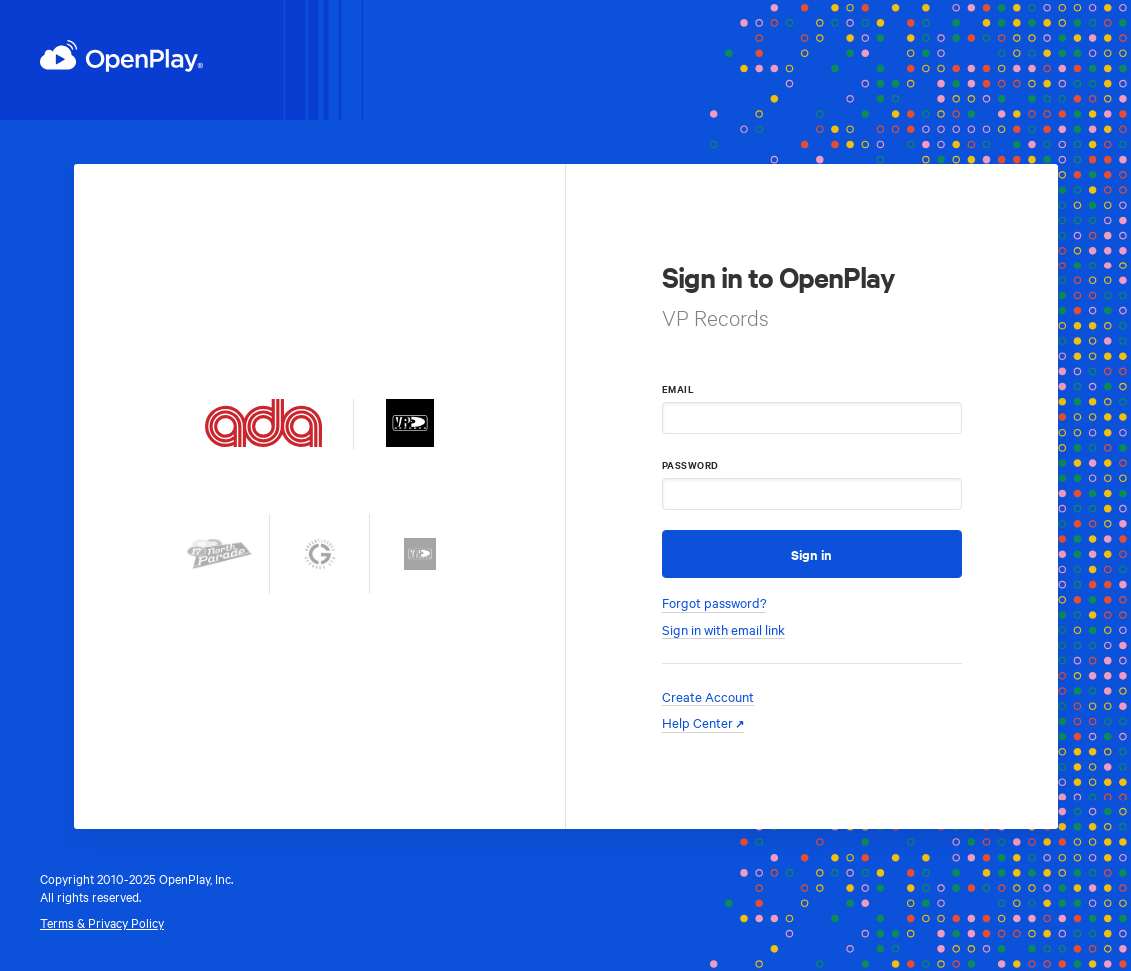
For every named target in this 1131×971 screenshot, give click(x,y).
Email (678, 388)
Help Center (697, 722)
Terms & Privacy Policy (102, 922)
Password (690, 464)
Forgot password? (714, 602)
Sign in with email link (723, 629)
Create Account (708, 696)
